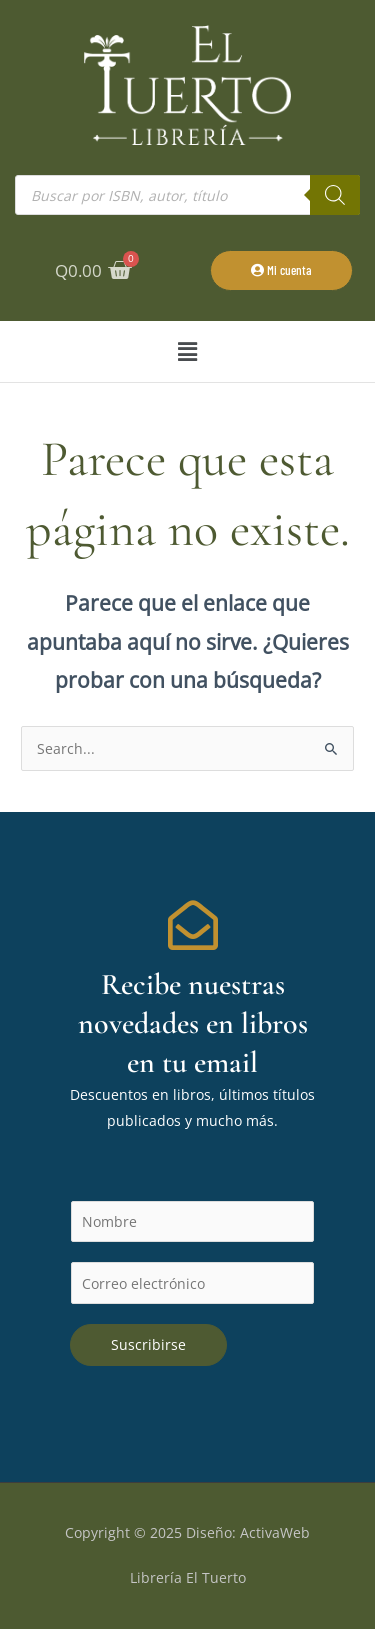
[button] (187, 351)
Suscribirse (148, 1344)
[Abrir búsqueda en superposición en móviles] (187, 195)
